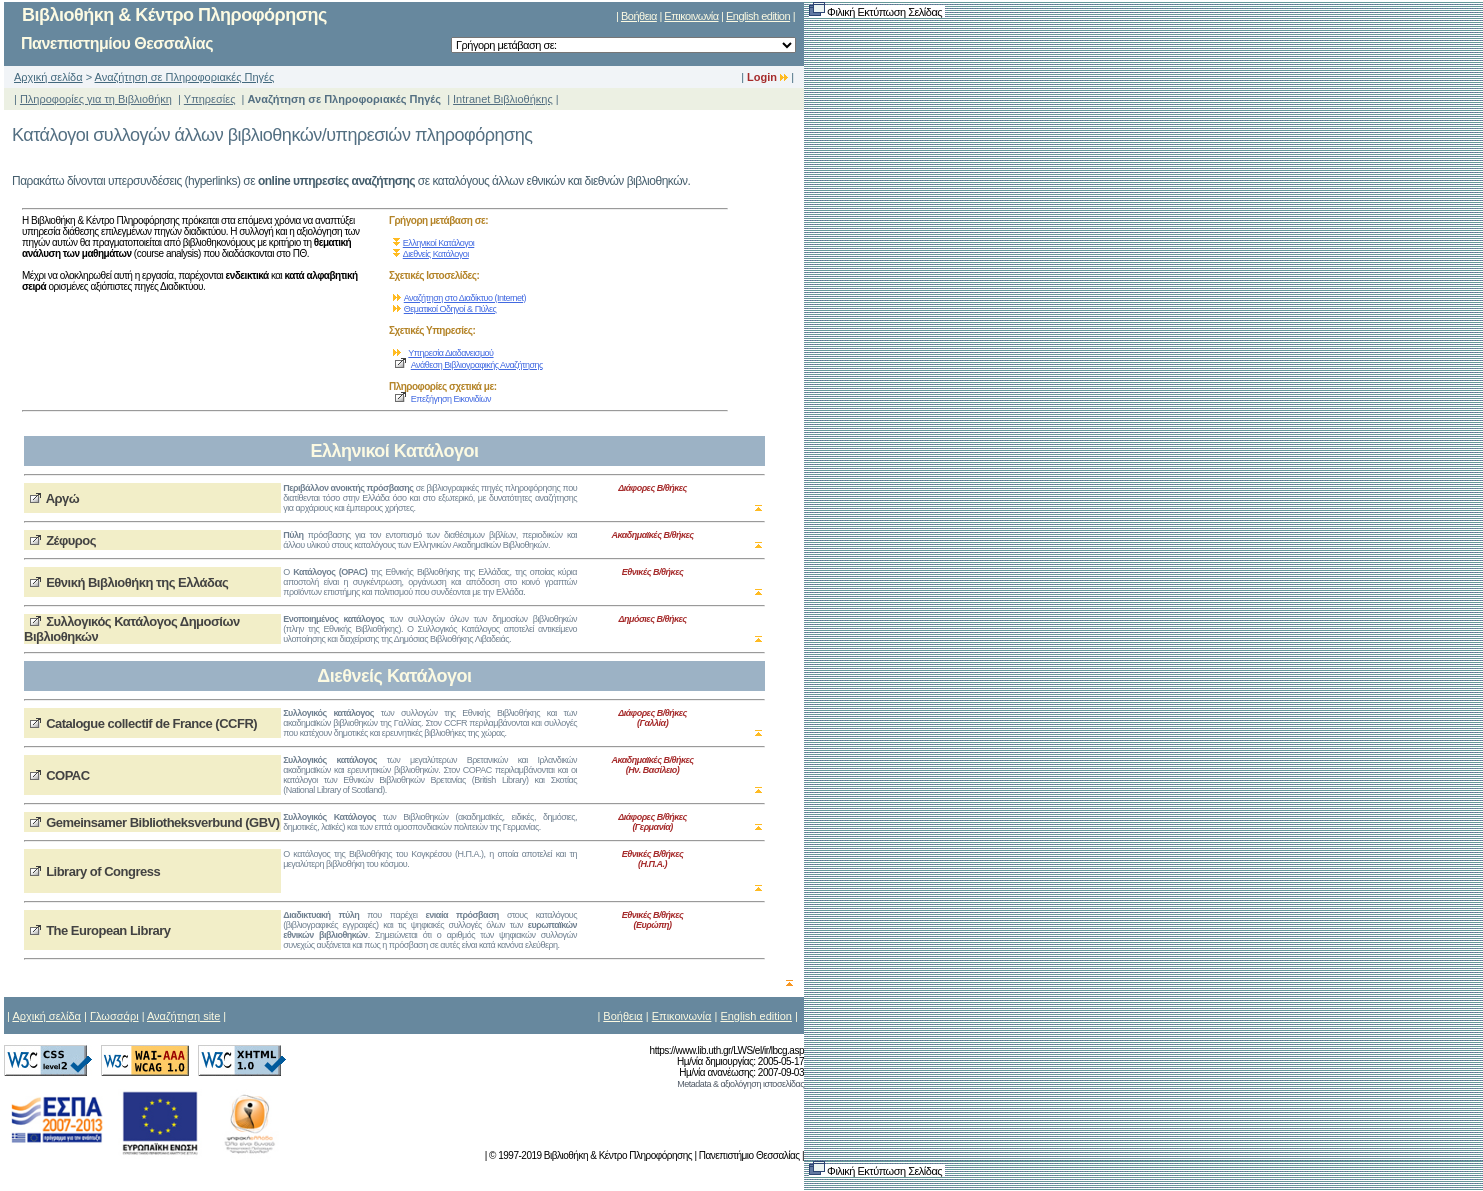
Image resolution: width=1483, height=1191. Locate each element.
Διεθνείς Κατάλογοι (436, 254)
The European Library (108, 930)
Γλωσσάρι (114, 1016)
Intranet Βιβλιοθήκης (503, 99)
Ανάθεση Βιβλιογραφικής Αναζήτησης (477, 365)
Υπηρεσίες (210, 99)
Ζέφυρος (71, 540)
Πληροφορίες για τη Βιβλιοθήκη (96, 99)
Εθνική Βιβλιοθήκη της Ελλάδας (137, 582)
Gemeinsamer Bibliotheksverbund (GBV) (162, 822)
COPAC (67, 775)
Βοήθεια (639, 16)
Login (767, 77)
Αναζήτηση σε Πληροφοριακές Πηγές (185, 77)
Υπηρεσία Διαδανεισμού (450, 353)
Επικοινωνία (691, 16)
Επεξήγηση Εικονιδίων (451, 399)
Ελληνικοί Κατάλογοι (439, 243)
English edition (758, 16)
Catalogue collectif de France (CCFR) (151, 723)
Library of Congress (103, 871)
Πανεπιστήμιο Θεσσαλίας (749, 1155)
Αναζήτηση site (183, 1016)
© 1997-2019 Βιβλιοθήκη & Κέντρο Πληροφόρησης (590, 1155)
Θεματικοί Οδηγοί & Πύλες (450, 309)
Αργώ (63, 498)
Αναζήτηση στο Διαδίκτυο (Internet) (465, 298)
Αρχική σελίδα (48, 77)
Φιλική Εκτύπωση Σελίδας (877, 12)
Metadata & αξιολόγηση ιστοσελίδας (740, 1084)
